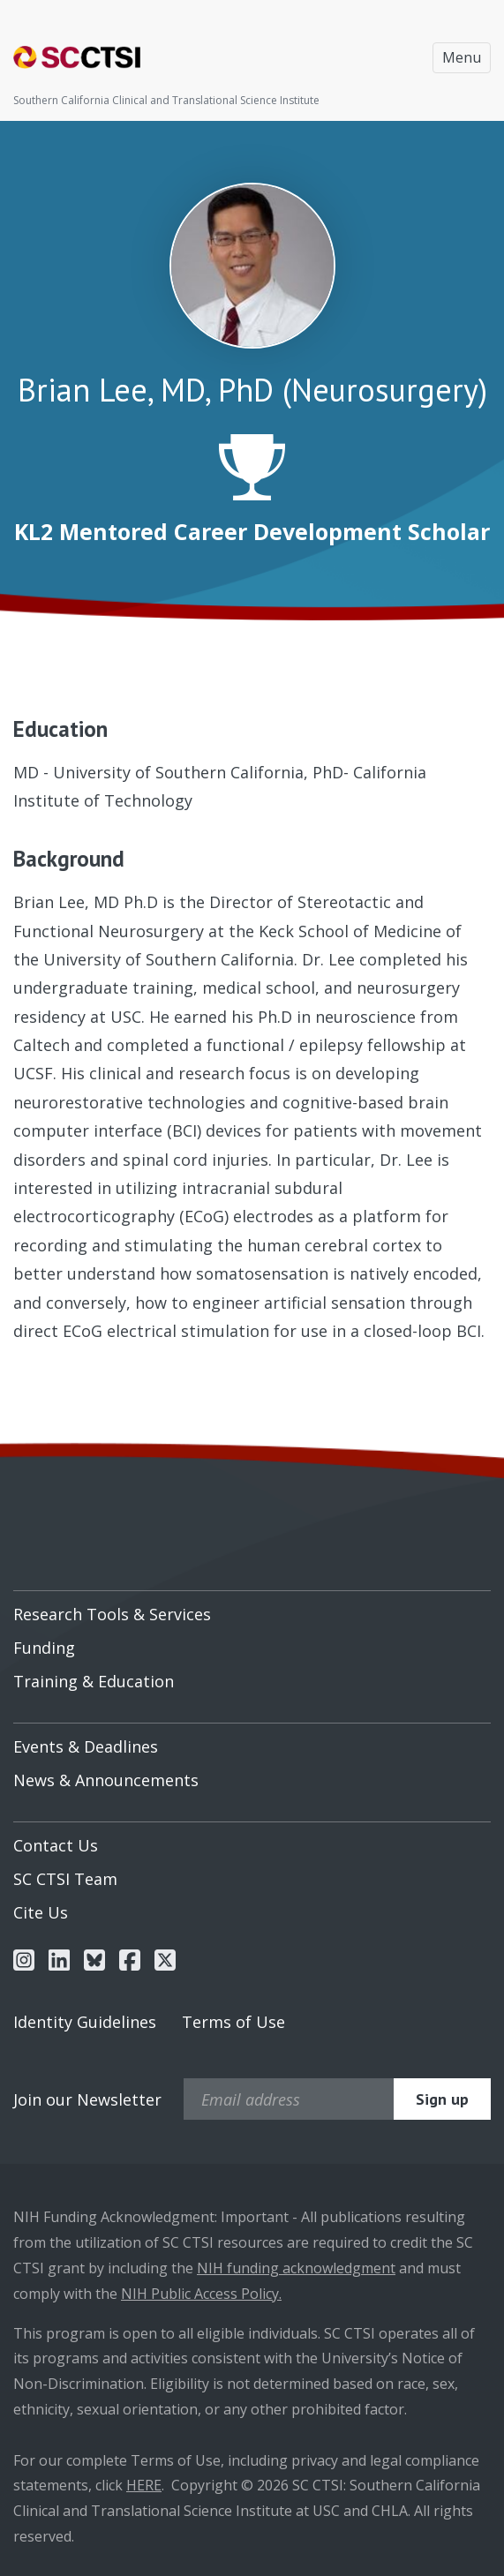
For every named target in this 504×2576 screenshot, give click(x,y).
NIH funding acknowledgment (296, 2268)
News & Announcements (106, 1780)
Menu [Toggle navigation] (461, 57)
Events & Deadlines (85, 1746)
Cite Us (40, 1912)
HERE (144, 2485)
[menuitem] (252, 1608)
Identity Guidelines (84, 2021)
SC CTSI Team (65, 1878)
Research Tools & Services (112, 1614)
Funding (44, 1647)
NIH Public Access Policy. (201, 2293)
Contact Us (55, 1845)
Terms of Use (233, 2021)
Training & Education (93, 1681)
